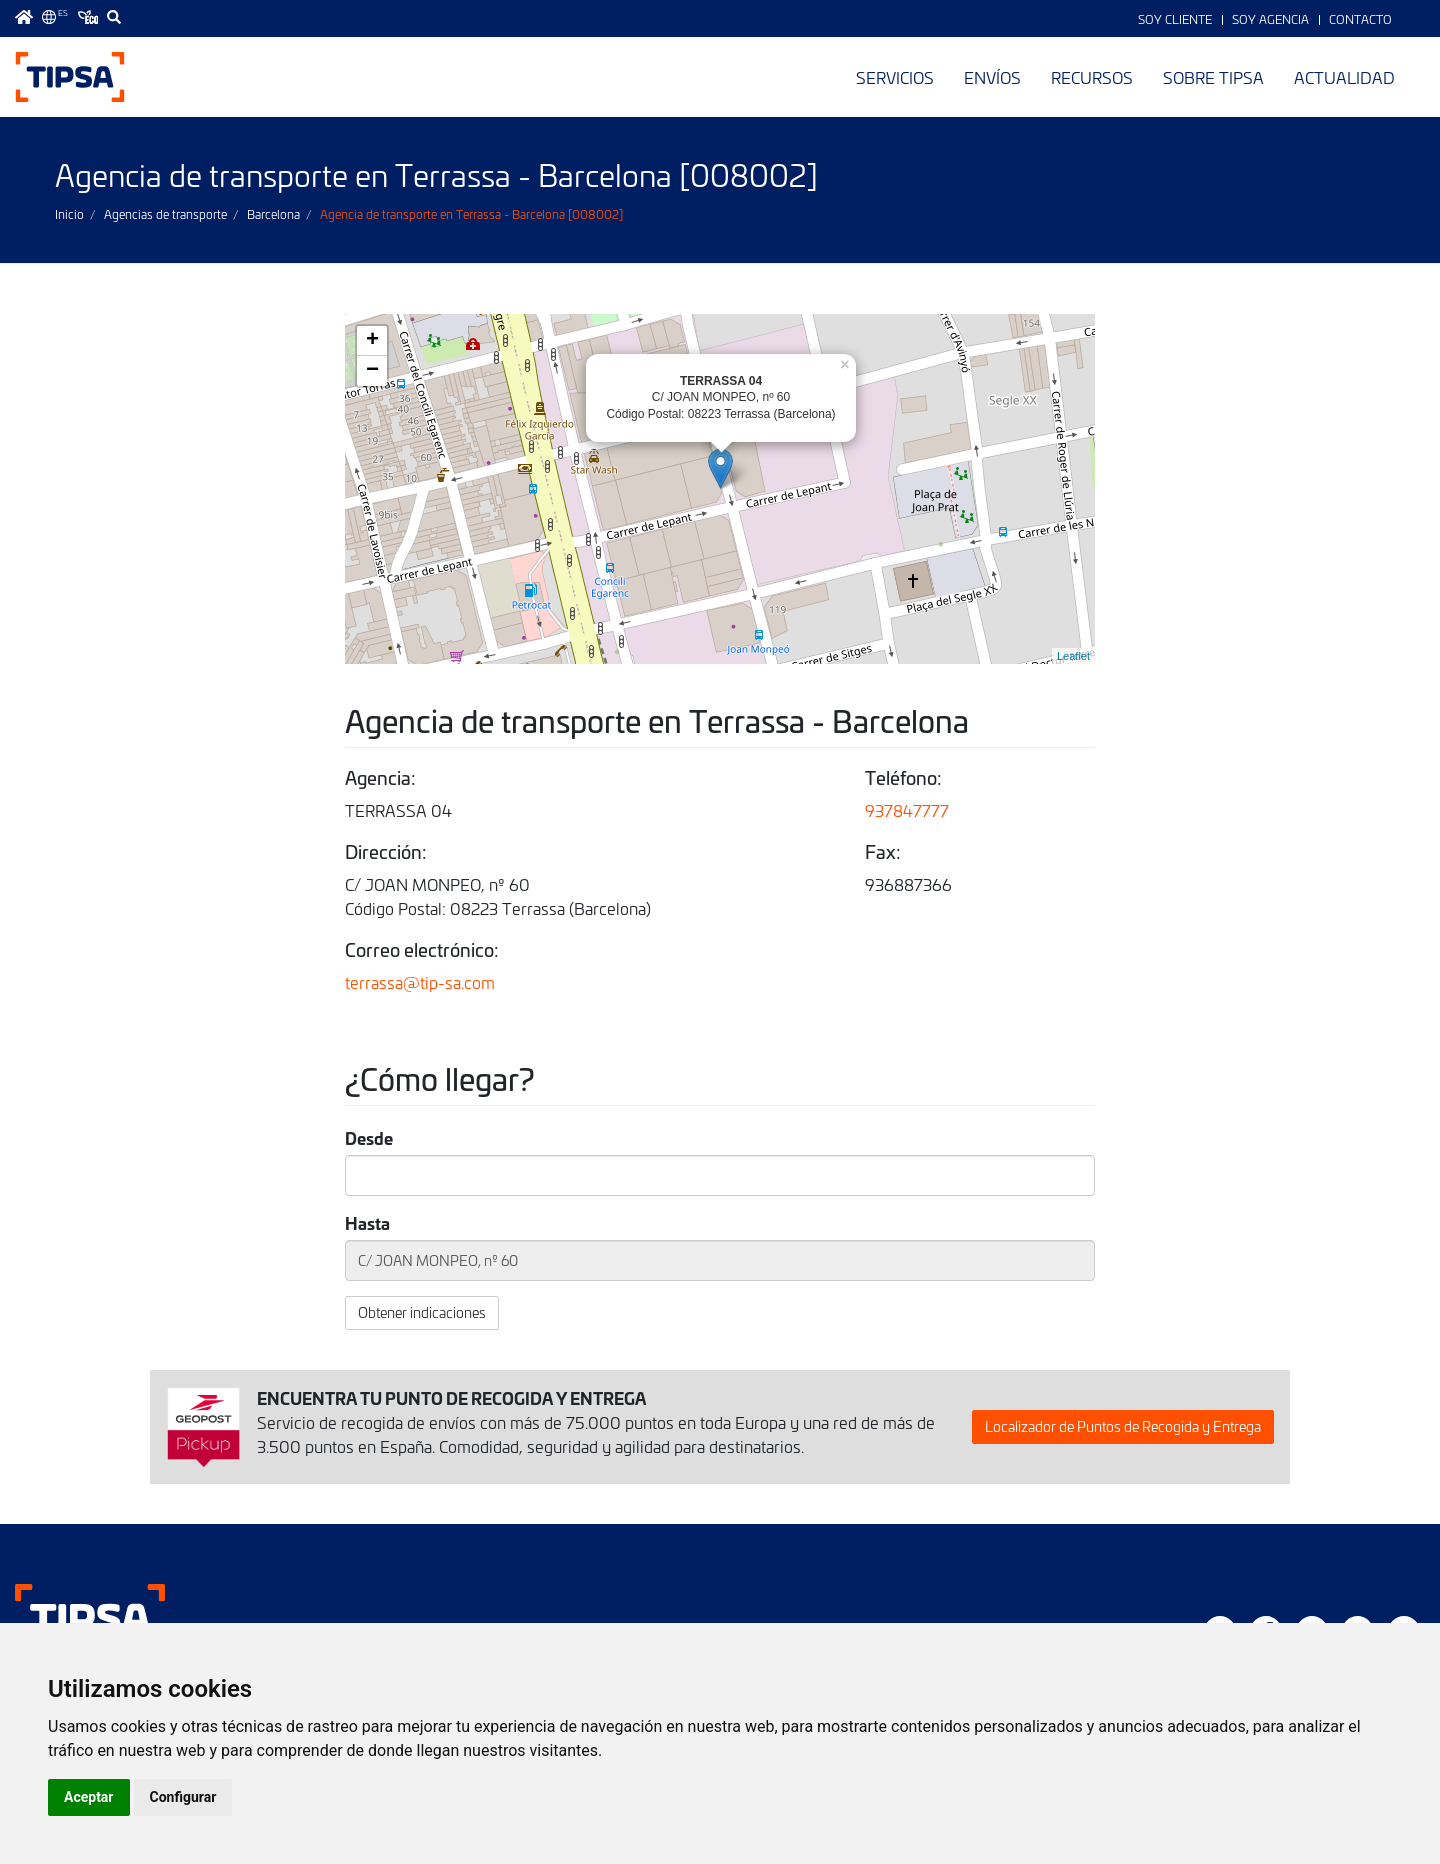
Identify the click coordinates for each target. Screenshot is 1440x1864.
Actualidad (1344, 77)
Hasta (367, 1222)
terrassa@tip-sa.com (420, 982)
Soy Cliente (1175, 19)
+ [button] (372, 341)
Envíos (992, 77)
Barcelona (273, 214)
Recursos (1092, 77)
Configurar (183, 1797)
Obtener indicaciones (422, 1312)
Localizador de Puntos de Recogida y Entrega (1123, 1426)
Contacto (1360, 19)
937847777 (907, 810)
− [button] (372, 371)
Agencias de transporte (165, 214)
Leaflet (1073, 656)
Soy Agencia (1270, 19)
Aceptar (89, 1797)
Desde (369, 1137)
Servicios (895, 77)
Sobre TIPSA (1213, 77)
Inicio (69, 214)
